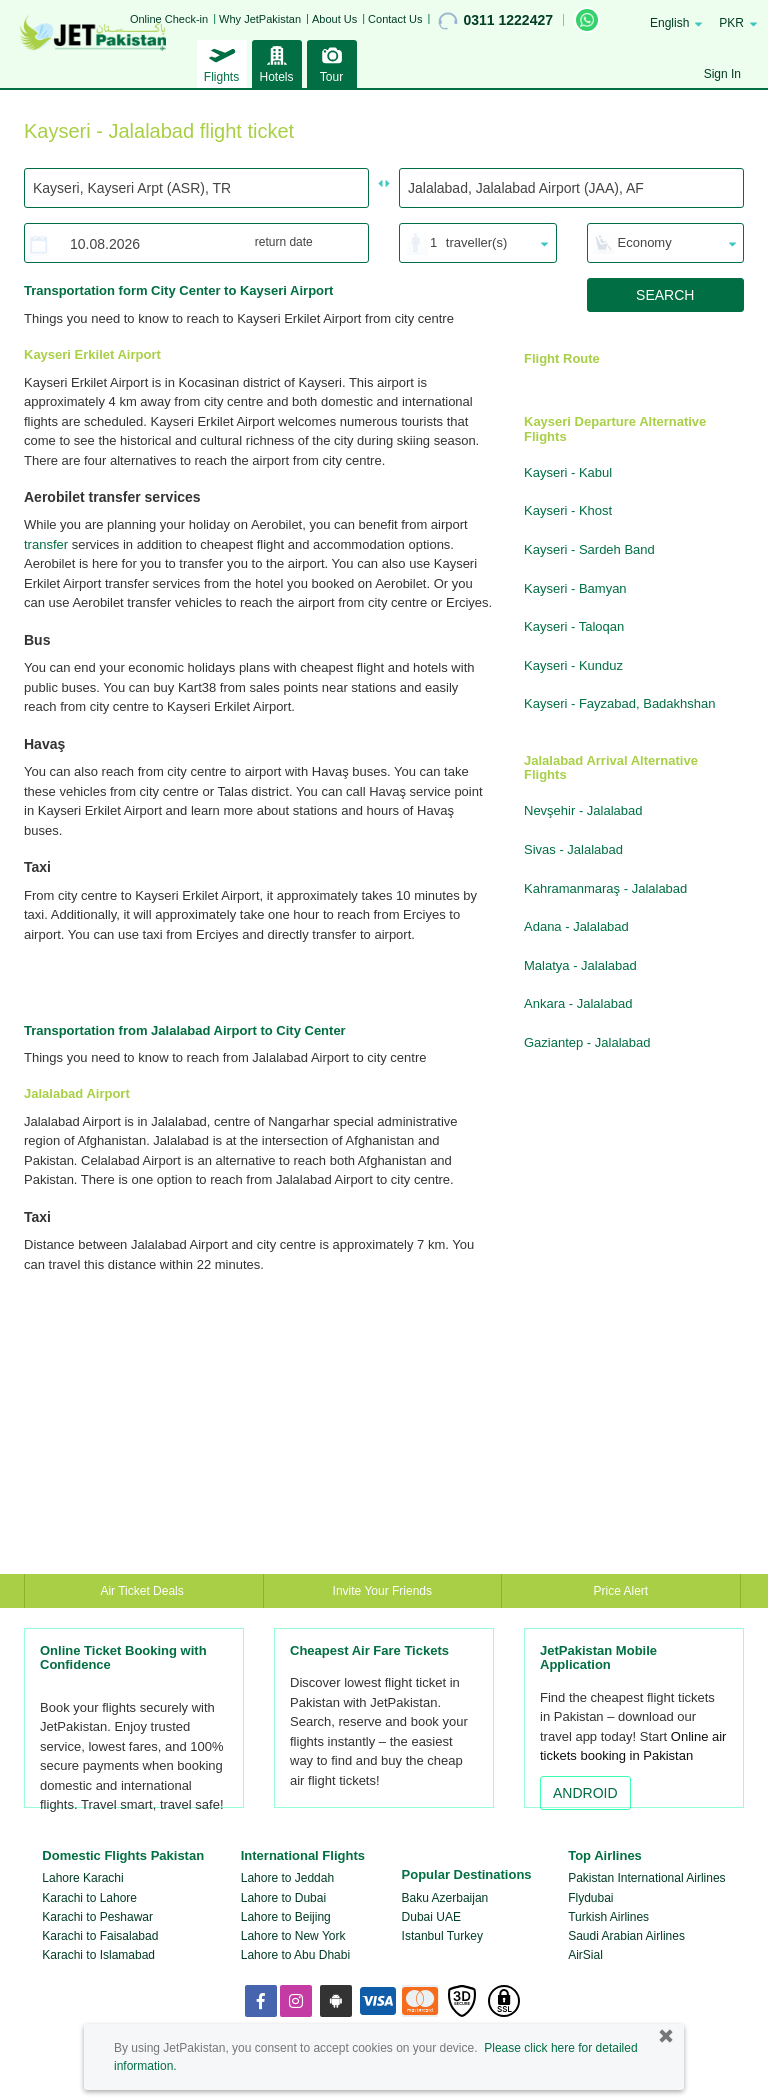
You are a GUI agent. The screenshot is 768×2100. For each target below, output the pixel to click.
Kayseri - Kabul (568, 472)
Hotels (277, 62)
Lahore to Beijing (286, 1917)
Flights (222, 62)
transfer (46, 544)
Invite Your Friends (382, 1591)
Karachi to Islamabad (98, 1955)
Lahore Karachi (82, 1878)
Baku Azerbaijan (445, 1898)
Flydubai (590, 1898)
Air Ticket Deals (143, 1591)
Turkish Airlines (608, 1917)
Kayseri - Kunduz (573, 665)
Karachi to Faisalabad (100, 1936)
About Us (334, 19)
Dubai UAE (431, 1917)
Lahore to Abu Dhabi (295, 1955)
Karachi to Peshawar (97, 1917)
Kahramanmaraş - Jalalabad (605, 888)
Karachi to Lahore (89, 1898)
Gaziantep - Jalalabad (587, 1042)
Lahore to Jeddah (287, 1878)
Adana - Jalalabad (576, 926)
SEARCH (665, 295)
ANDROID (585, 1793)
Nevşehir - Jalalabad (583, 810)
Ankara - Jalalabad (578, 1003)
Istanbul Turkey (442, 1936)
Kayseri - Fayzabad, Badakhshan (620, 703)
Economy (645, 242)
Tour (332, 62)
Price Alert (621, 1591)
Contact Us (395, 19)
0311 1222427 (495, 21)
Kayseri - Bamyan (575, 588)
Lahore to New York (293, 1936)
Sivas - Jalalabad (573, 849)
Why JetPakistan (260, 19)
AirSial (585, 1955)
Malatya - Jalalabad (580, 965)
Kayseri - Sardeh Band (589, 549)
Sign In (722, 74)
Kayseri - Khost (568, 510)
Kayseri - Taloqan (574, 626)
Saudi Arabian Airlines (626, 1936)
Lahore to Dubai (283, 1898)
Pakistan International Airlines (646, 1878)
